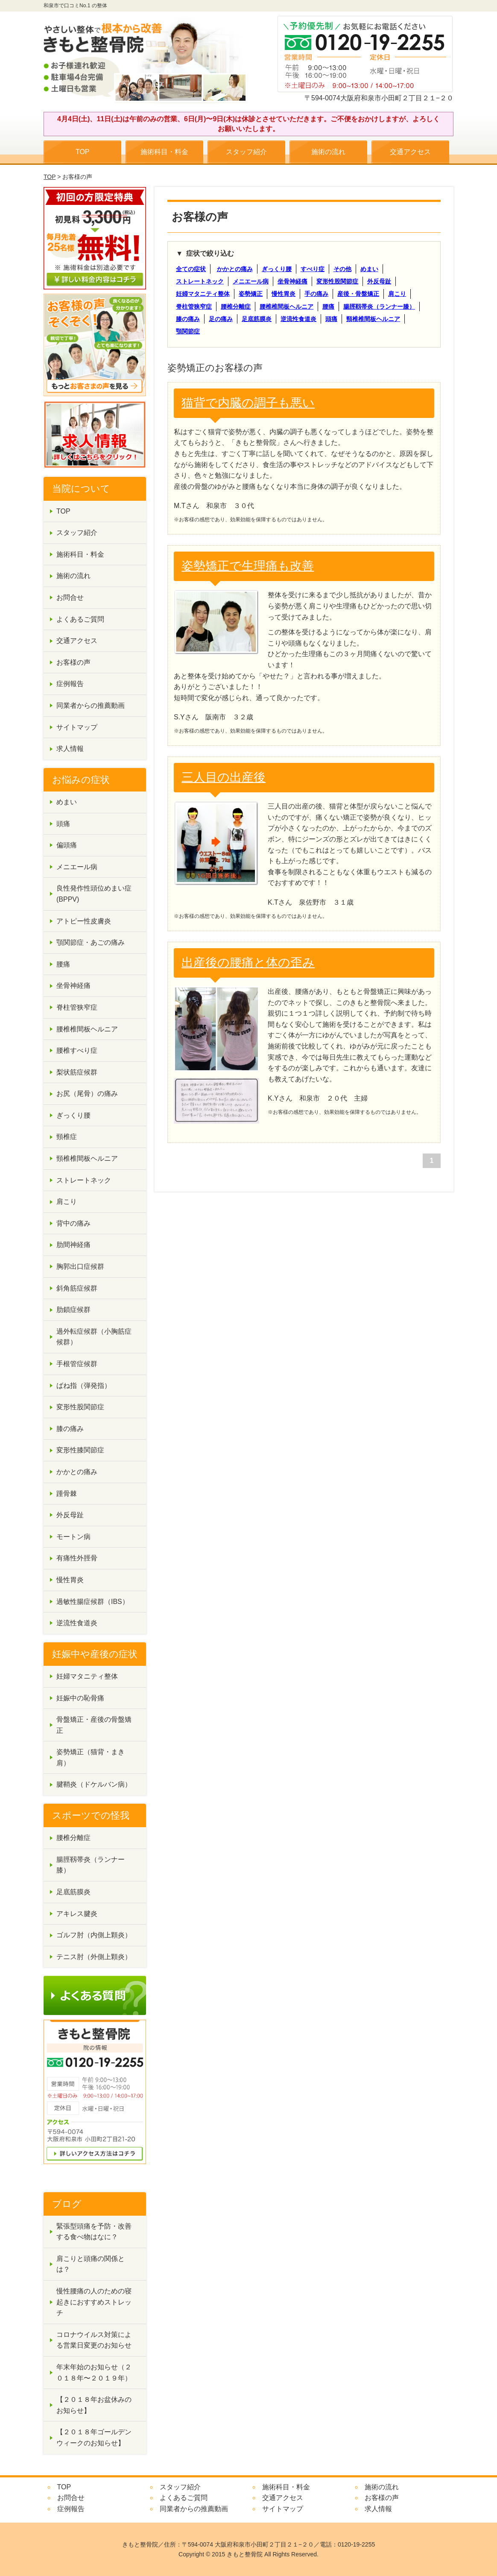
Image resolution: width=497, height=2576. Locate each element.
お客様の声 (73, 662)
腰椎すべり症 (76, 1050)
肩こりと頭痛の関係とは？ (90, 2264)
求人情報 (70, 748)
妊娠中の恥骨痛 (80, 1698)
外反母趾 (379, 281)
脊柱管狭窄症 (194, 306)
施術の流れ (328, 151)
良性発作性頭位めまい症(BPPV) (94, 894)
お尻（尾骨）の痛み (87, 1093)
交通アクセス (410, 151)
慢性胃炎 (283, 293)
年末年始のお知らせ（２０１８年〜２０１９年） (94, 2372)
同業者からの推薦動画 (90, 705)
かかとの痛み (235, 269)
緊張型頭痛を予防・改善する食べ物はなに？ (94, 2232)
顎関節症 (188, 331)
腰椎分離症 (236, 306)
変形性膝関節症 (80, 1450)
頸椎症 (66, 1136)
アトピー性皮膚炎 (83, 921)
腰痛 (328, 306)
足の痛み (221, 318)
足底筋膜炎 (257, 318)
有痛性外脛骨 (76, 1558)
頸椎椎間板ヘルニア (373, 318)
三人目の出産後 (223, 777)
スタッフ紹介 (246, 151)
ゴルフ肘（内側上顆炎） (94, 1935)
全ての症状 (191, 269)
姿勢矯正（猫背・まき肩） (90, 1757)
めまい (369, 269)
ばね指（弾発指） (83, 1385)
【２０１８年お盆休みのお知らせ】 (94, 2405)
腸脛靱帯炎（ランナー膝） (379, 306)
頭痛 (331, 318)
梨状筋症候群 (76, 1072)
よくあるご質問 (80, 619)
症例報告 (70, 683)
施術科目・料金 (164, 151)
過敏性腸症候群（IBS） (92, 1601)
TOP (83, 151)
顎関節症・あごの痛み (90, 942)
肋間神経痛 (73, 1244)
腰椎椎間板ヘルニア (286, 306)
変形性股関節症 (337, 281)
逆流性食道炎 (298, 318)
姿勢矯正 (251, 293)
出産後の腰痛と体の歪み (248, 962)
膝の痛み (188, 318)
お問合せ (70, 597)
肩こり (397, 293)
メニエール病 (251, 281)
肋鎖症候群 (73, 1309)
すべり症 (313, 269)
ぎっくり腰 (277, 269)
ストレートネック (200, 281)
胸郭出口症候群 (80, 1266)
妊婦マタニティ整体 (203, 293)
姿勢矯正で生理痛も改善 (247, 565)
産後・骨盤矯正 (358, 293)
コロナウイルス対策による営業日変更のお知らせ (94, 2340)
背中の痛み (73, 1223)
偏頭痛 (66, 845)
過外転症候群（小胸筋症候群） (94, 1337)
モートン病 (73, 1536)
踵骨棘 (66, 1493)
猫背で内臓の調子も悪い (248, 402)
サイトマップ (76, 727)
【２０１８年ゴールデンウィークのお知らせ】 (94, 2437)
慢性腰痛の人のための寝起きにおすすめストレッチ (94, 2301)
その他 (342, 269)
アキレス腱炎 (76, 1913)
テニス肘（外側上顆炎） (94, 1956)
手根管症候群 (76, 1363)
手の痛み (316, 293)
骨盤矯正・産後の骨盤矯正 (94, 1725)
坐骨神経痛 (292, 281)
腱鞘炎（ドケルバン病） (94, 1784)
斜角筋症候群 (76, 1288)
